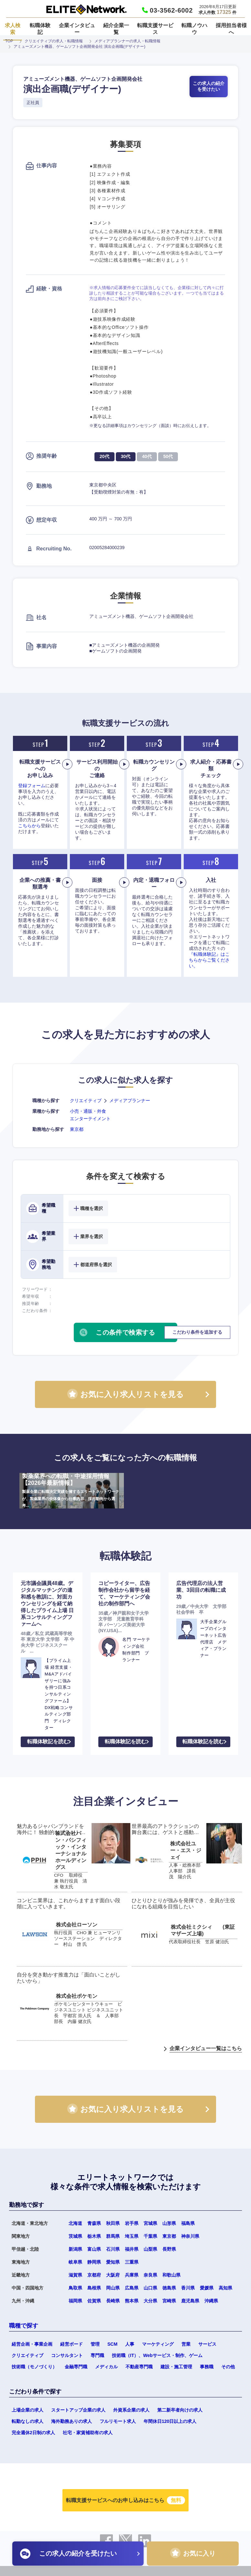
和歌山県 (171, 2275)
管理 (95, 2344)
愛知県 (113, 2262)
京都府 (94, 2275)
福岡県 (75, 2300)
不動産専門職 (139, 2366)
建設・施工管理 (176, 2366)
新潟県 (75, 2249)
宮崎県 (169, 2300)
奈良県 (150, 2275)
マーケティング (158, 2344)
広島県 (131, 2287)
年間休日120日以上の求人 (170, 2421)
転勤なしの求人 (27, 2421)
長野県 (169, 2249)
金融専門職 (76, 2366)
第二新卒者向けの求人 (179, 2410)
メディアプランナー (129, 1100)
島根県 (94, 2287)
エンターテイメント (90, 1118)
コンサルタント (67, 2355)
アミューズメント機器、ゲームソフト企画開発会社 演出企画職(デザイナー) (79, 46)
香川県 (188, 2287)
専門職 (97, 2355)
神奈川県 (190, 2236)
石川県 (113, 2249)
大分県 (150, 2300)
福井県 (131, 2249)
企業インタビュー (77, 29)
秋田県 (113, 2223)
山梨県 (150, 2249)
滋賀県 (75, 2275)
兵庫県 (131, 2275)
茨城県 (75, 2236)
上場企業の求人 (27, 2410)
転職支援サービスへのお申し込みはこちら (125, 2500)
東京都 (76, 1129)
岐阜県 (75, 2262)
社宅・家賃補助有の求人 (88, 2432)
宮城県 (150, 2223)
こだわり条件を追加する (197, 1332)
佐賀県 (94, 2300)
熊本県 (131, 2300)
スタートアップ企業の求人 (78, 2410)
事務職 (206, 2366)
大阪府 (113, 2275)
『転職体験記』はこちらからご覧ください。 (209, 960)
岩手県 (131, 2223)
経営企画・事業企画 (32, 2344)
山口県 (150, 2287)
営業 (186, 2344)
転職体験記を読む (48, 1741)
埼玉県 (131, 2236)
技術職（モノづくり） (34, 2366)
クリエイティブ (86, 1100)
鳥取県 (75, 2287)
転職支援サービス (155, 29)
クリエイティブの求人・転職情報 (54, 41)
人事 (129, 2344)
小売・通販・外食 (88, 1111)
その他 (228, 2366)
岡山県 (113, 2287)
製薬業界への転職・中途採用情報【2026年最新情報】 (71, 1490)
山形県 (169, 2223)
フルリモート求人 (118, 2421)
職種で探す (23, 2325)
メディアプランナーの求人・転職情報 (127, 41)
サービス (207, 2344)
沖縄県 (211, 2300)
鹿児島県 (190, 2300)
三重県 (131, 2262)
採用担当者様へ (231, 29)
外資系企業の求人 (131, 2410)
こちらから (29, 825)
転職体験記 (40, 29)
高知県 (225, 2287)
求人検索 (12, 29)
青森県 (94, 2223)
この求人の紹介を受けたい (208, 86)
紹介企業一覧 (116, 29)
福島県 (188, 2223)
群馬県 (113, 2236)
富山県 (94, 2249)
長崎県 (113, 2300)
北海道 (75, 2223)
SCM (112, 2344)
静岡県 (94, 2262)
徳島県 (169, 2287)
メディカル (106, 2366)
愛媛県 (206, 2287)
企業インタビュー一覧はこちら (205, 2048)
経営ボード (71, 2344)
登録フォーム (31, 785)
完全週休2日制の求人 (33, 2432)
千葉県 (150, 2236)
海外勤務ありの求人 (71, 2421)
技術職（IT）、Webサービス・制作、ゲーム (157, 2355)
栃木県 (94, 2236)
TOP (9, 41)
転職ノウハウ (194, 29)
